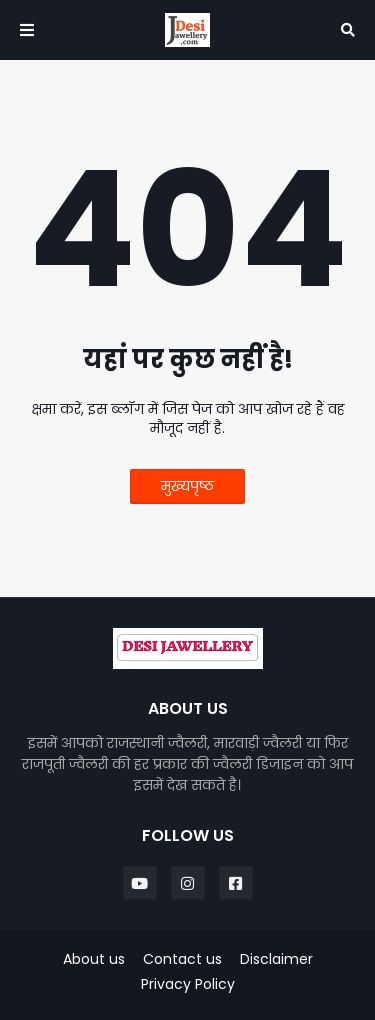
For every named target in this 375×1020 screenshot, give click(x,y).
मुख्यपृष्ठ (187, 486)
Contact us (182, 959)
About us (94, 959)
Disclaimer (276, 959)
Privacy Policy (188, 984)
